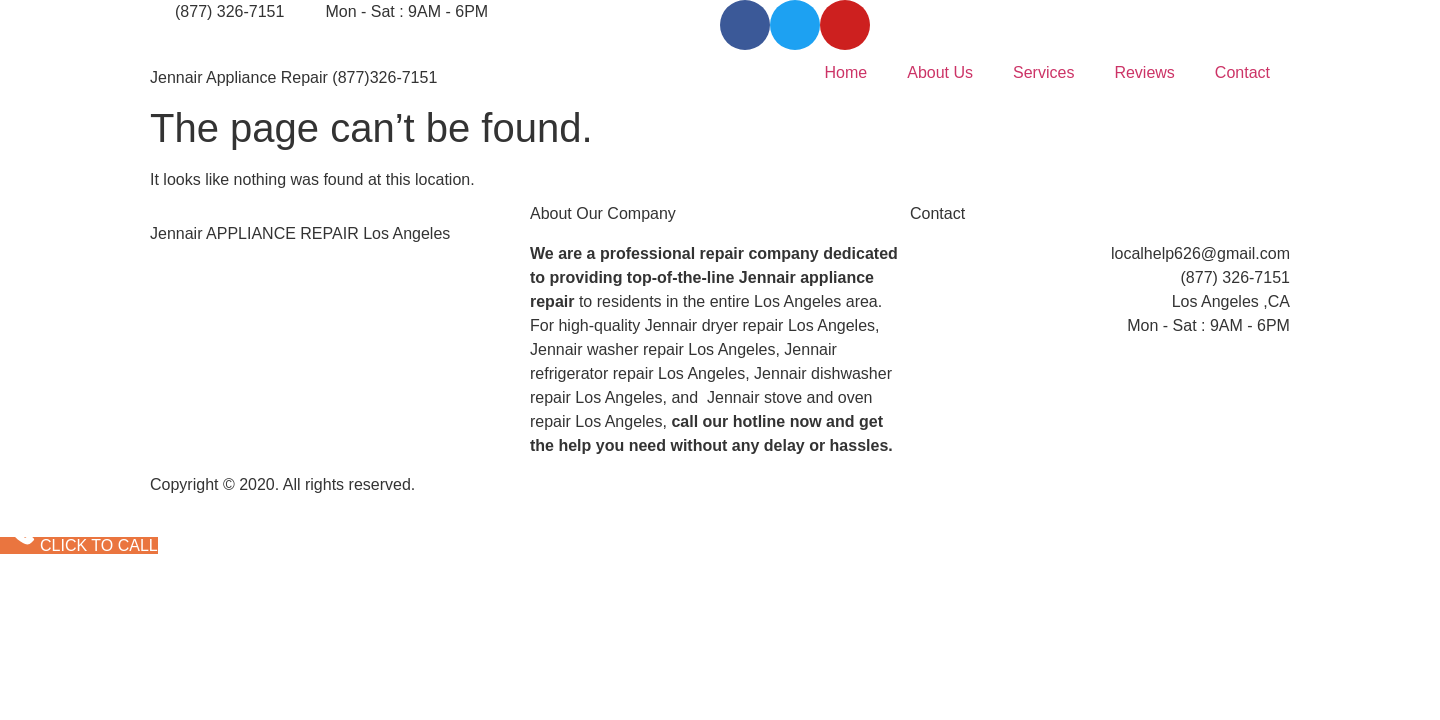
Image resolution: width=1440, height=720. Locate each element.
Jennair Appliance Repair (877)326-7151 (293, 77)
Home (846, 72)
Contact (1242, 72)
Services (1043, 72)
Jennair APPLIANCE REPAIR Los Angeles (300, 233)
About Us (940, 72)
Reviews (1144, 72)
